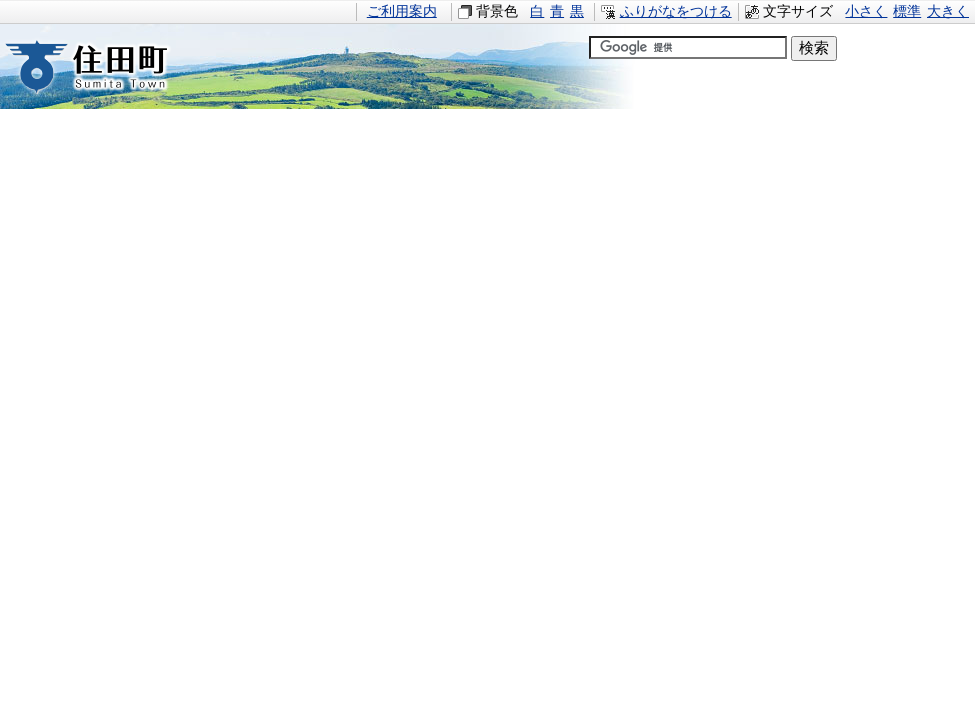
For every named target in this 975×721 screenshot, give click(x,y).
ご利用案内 (402, 11)
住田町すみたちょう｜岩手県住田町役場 (105, 66)
